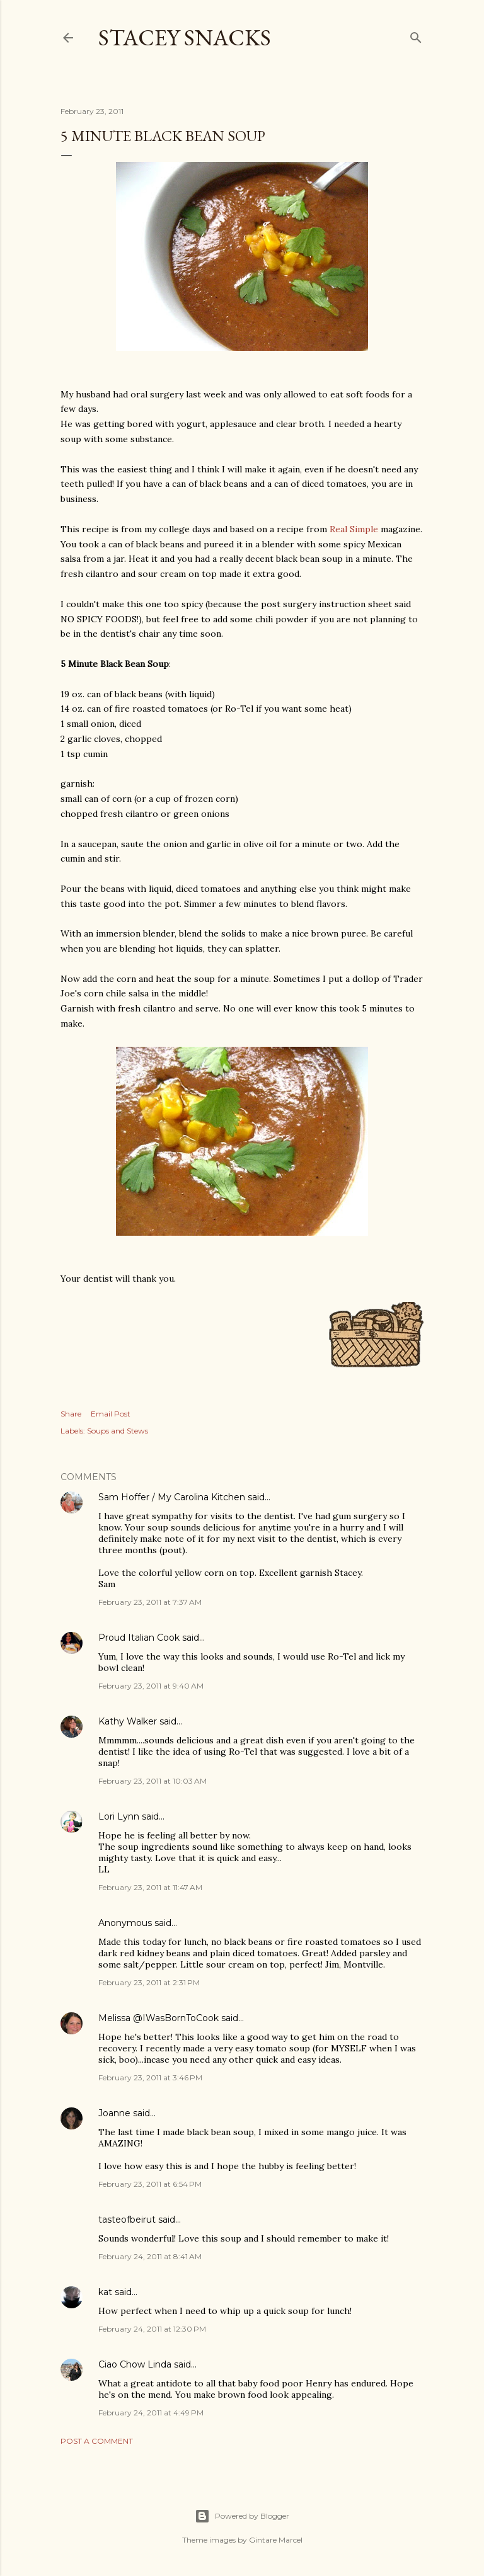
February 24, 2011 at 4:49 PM (151, 2412)
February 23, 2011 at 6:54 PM (150, 2184)
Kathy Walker (127, 1721)
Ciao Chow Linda (134, 2364)
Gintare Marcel (275, 2540)
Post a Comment (96, 2441)
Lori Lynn (118, 1816)
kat (105, 2292)
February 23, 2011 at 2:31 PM (149, 1982)
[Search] (416, 35)
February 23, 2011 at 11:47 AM (150, 1887)
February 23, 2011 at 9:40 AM (151, 1685)
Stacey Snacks (184, 37)
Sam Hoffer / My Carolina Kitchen (171, 1497)
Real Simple (354, 529)
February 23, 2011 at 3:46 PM (150, 2077)
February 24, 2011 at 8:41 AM (150, 2256)
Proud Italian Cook (139, 1637)
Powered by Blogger (242, 2516)
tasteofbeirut (127, 2219)
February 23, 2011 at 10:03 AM (152, 1781)
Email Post (110, 1413)
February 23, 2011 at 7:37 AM (150, 1602)
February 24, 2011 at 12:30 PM (152, 2329)
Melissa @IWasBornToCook (158, 2018)
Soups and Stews (117, 1430)
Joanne (114, 2113)
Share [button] (70, 1413)
